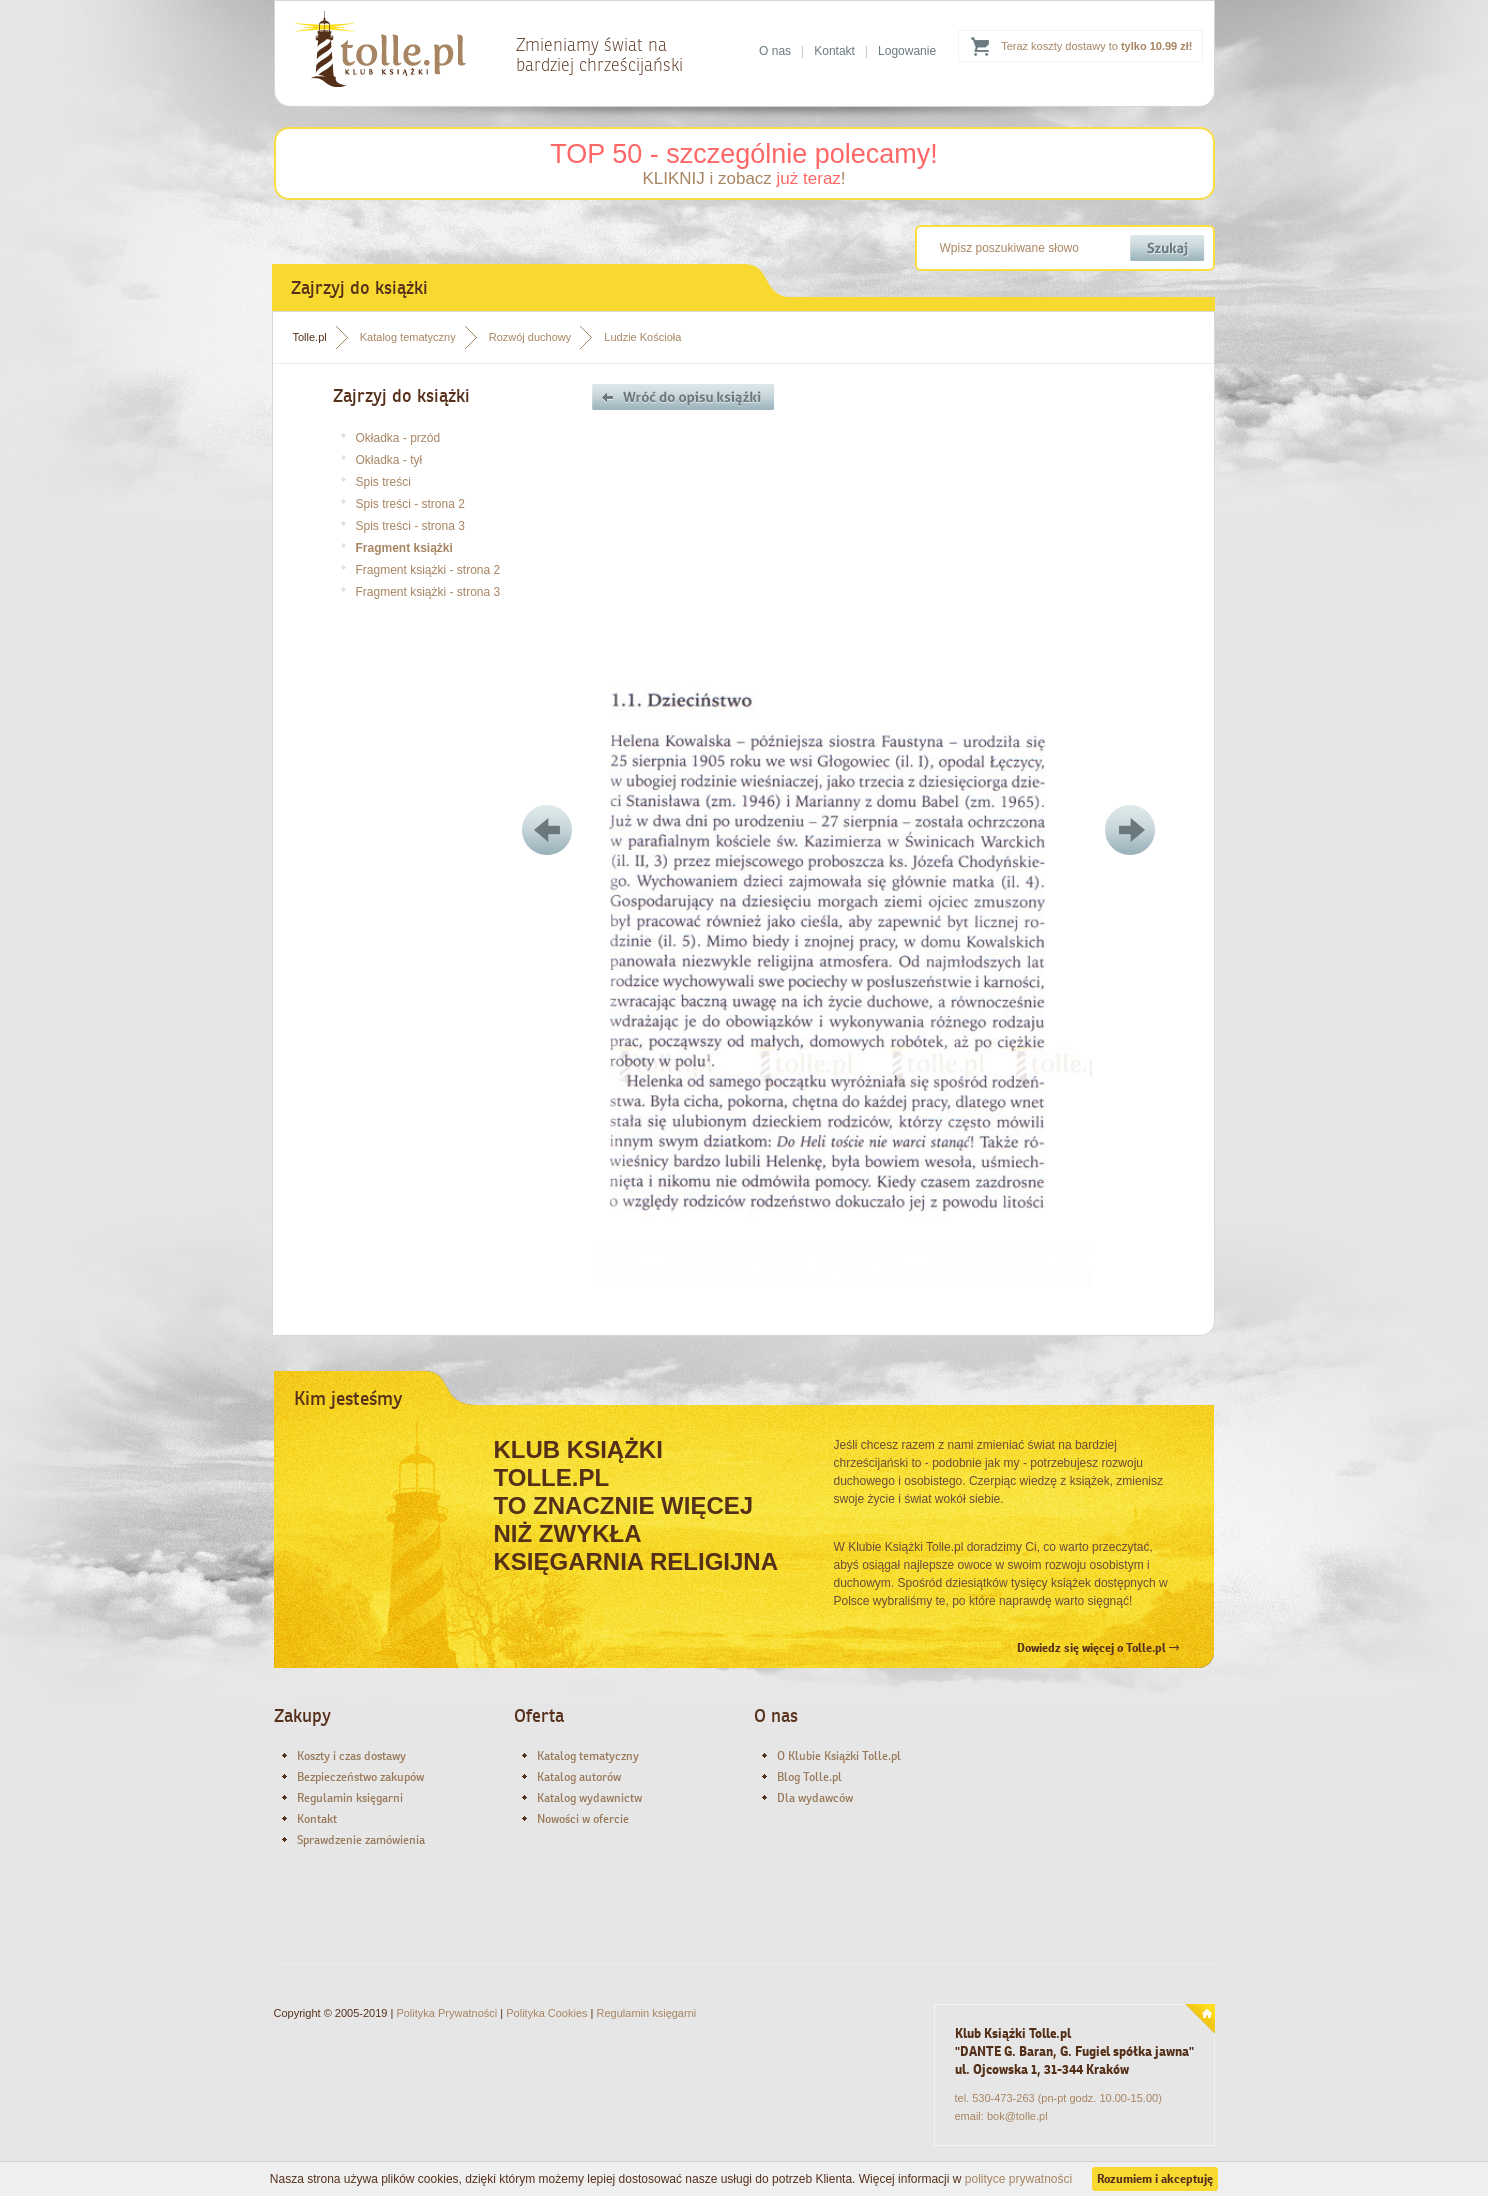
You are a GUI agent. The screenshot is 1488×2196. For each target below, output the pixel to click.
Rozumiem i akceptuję (1155, 2179)
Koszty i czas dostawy (351, 1756)
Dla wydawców (815, 1798)
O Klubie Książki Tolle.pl (839, 1756)
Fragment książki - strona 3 (428, 592)
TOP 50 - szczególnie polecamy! (744, 154)
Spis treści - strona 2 (410, 504)
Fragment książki (404, 548)
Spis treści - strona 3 (410, 526)
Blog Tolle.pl (809, 1777)
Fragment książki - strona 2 (428, 570)
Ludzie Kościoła (642, 337)
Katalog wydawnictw (589, 1798)
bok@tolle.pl (1017, 2116)
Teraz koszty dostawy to (1096, 46)
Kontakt (834, 51)
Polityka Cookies (546, 2013)
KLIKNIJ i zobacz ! (743, 178)
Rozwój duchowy (530, 337)
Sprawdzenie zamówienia (361, 1840)
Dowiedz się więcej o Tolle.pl (1098, 1648)
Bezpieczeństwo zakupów (360, 1777)
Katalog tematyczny (408, 337)
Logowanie (907, 51)
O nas (775, 51)
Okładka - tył (389, 460)
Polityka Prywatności (446, 2013)
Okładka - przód (398, 438)
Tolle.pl (310, 337)
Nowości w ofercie (583, 1819)
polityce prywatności (1018, 2179)
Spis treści (383, 482)
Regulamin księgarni (350, 1798)
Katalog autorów (579, 1777)
